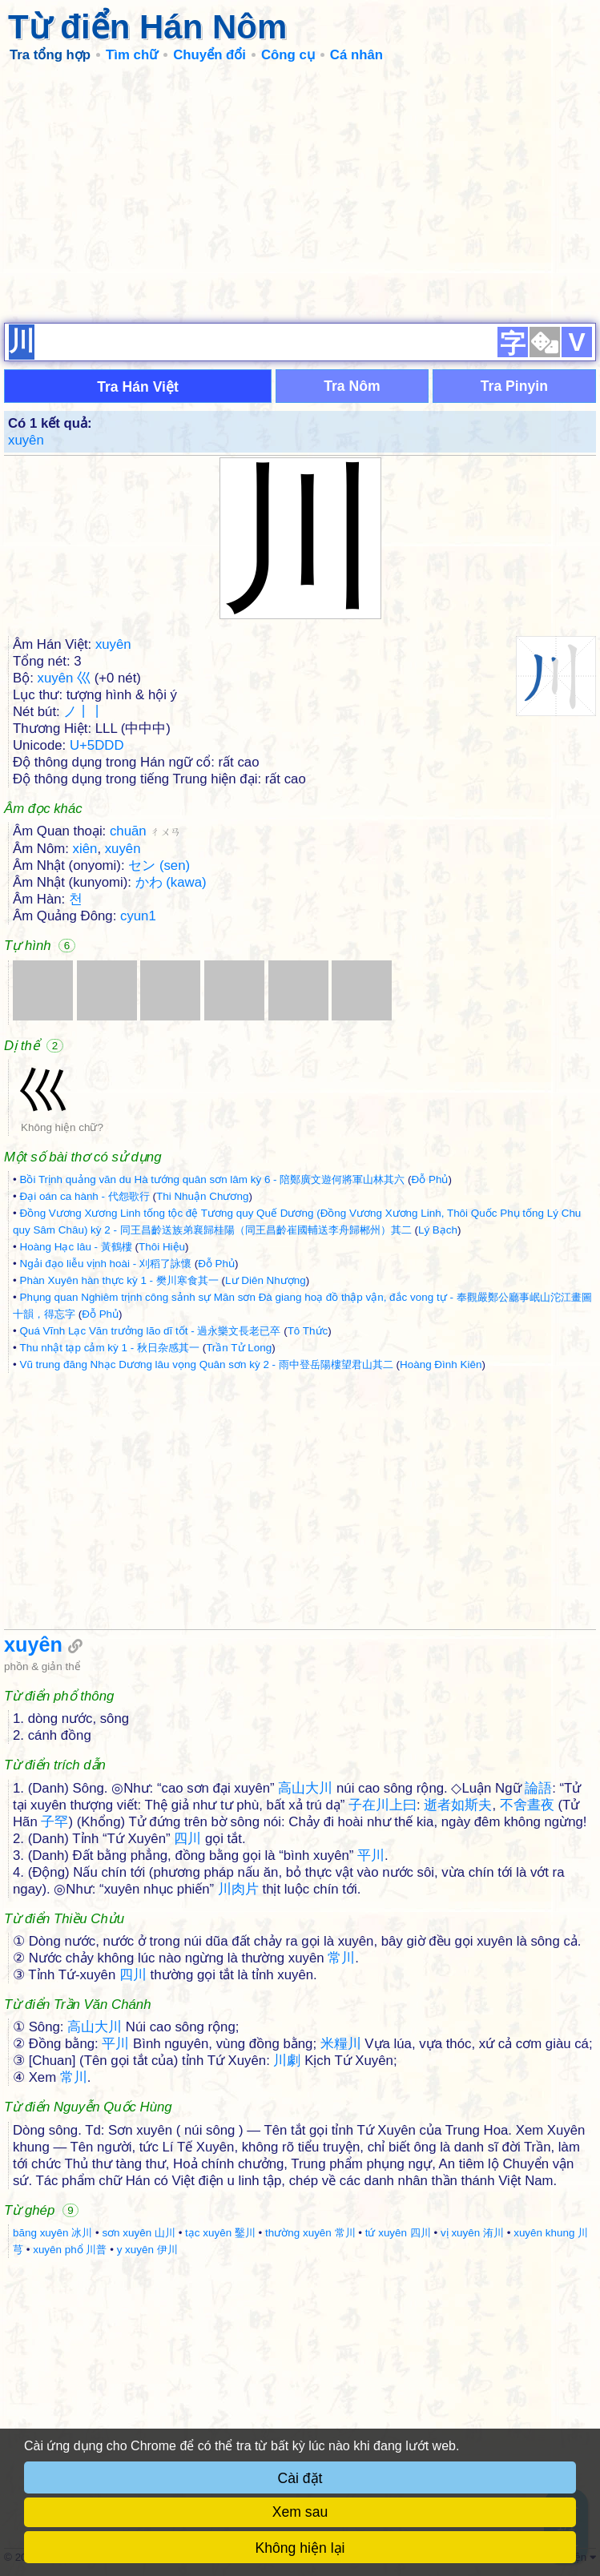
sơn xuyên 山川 (138, 2233)
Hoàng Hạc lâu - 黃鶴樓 (75, 1247)
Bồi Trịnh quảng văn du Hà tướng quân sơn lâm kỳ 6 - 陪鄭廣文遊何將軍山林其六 (212, 1179)
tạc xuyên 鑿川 (220, 2233)
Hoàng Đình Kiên (440, 1364)
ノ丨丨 (83, 711)
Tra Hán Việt (138, 387)
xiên (85, 848)
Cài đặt (300, 2478)
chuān (145, 831)
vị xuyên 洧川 (472, 2233)
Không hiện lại (300, 2548)
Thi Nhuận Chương (202, 1196)
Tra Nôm (352, 386)
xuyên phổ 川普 (70, 2250)
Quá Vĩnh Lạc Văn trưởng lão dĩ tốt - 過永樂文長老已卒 (149, 1331)
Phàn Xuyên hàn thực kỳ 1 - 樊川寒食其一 (118, 1280)
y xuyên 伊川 (147, 2250)
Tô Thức (308, 1331)
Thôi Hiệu (162, 1247)
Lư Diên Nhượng (265, 1280)
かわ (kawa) (171, 882)
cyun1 (138, 916)
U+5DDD (97, 745)
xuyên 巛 (64, 678)
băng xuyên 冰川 (52, 2233)
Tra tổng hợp (50, 54)
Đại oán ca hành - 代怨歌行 (84, 1196)
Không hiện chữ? (62, 1127)
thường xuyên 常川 (310, 2233)
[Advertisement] (300, 192)
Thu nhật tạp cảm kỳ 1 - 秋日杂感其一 (109, 1348)
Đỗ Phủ (430, 1179)
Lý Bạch (437, 1230)
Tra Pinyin (514, 386)
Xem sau (300, 2512)
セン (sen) (159, 865)
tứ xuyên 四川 (398, 2233)
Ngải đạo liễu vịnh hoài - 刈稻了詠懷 (105, 1264)
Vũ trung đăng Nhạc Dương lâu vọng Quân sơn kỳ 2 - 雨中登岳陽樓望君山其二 (206, 1364)
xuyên (26, 440)
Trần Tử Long (239, 1348)
